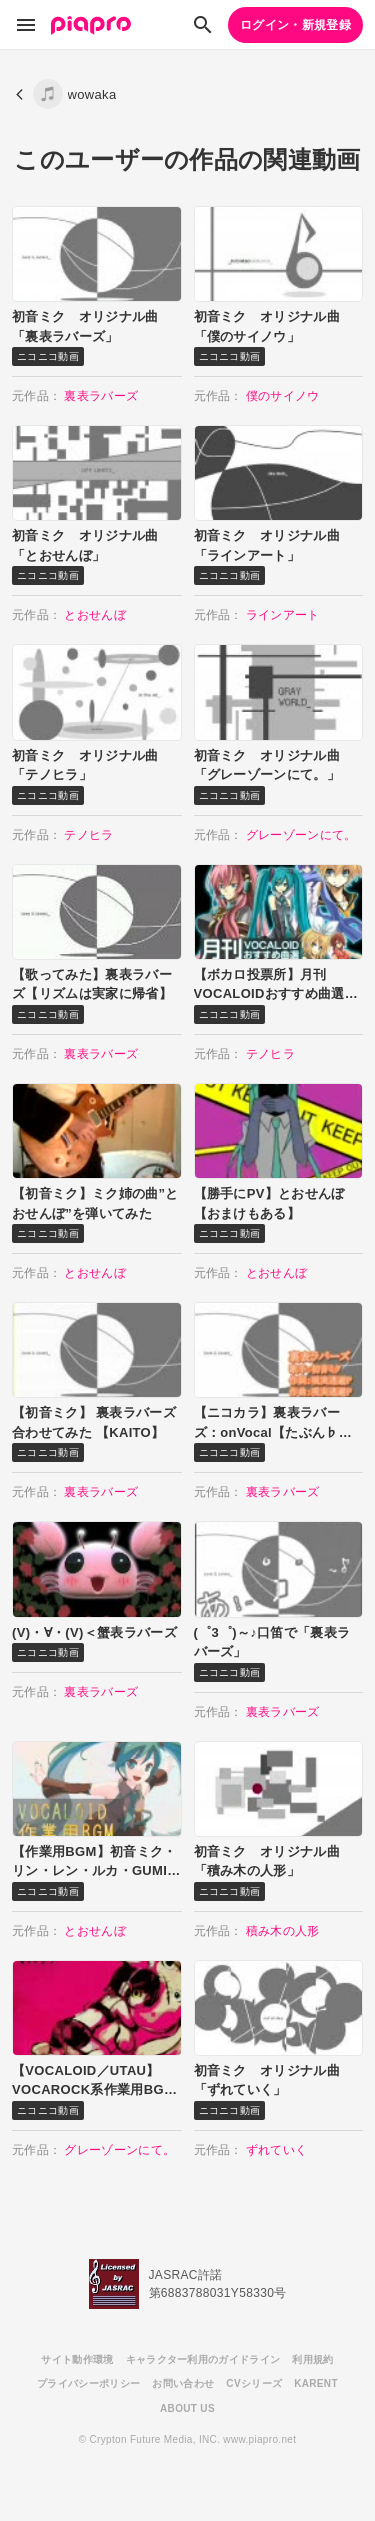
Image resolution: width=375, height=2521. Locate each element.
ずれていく (277, 2150)
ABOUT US (187, 2408)
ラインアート (283, 615)
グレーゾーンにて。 (301, 835)
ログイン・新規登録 (295, 25)
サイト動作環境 (77, 2359)
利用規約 (312, 2359)
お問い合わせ (183, 2383)
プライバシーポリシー (88, 2383)
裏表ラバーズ (101, 396)
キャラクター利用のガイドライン (203, 2359)
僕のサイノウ (283, 396)
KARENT (316, 2383)
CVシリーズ (254, 2383)
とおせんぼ (95, 615)
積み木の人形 (283, 1931)
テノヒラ (88, 835)
